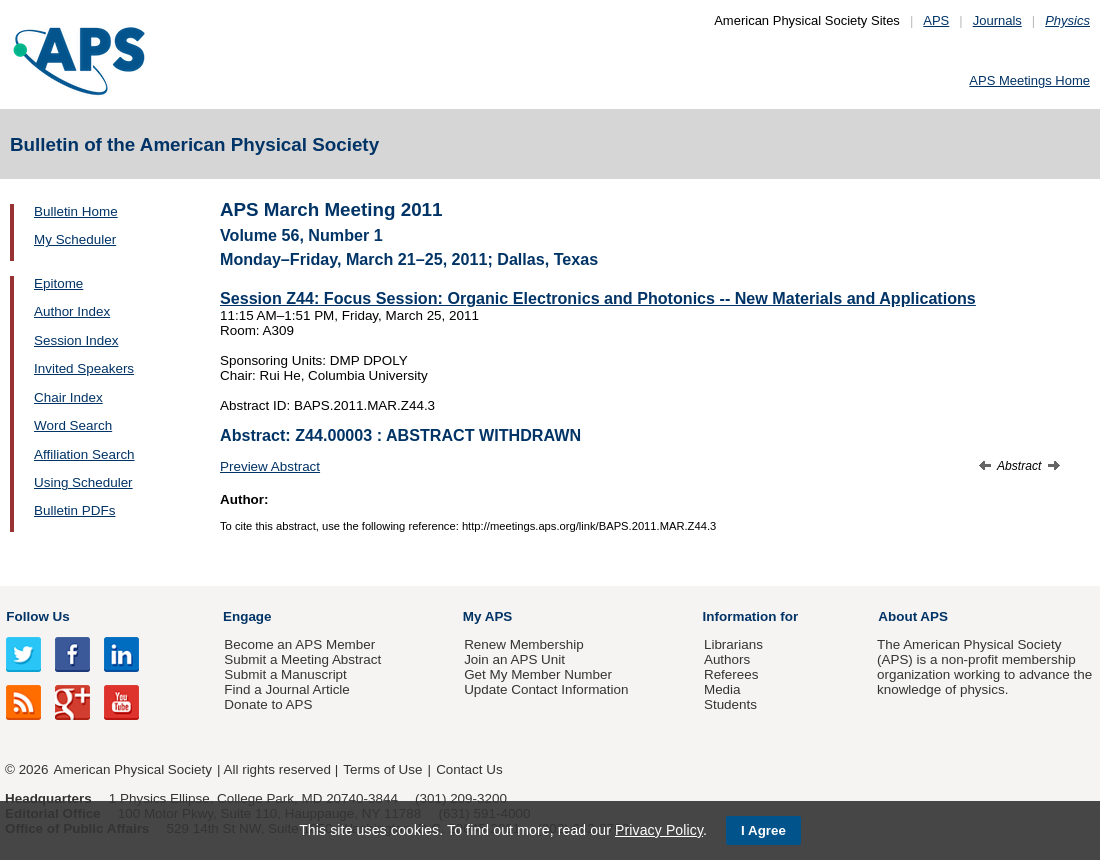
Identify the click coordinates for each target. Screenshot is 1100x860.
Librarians (733, 644)
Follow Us (37, 616)
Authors (727, 659)
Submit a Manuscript (285, 674)
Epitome (58, 283)
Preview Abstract (270, 466)
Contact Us (469, 769)
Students (730, 704)
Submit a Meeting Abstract (302, 659)
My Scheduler (75, 239)
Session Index (76, 340)
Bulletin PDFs (74, 510)
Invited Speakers (84, 368)
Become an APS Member (299, 644)
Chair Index (68, 397)
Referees (731, 674)
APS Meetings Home (1029, 80)
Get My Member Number (538, 674)
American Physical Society (133, 769)
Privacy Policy (659, 830)
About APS (913, 616)
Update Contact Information (546, 689)
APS (936, 20)
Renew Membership (524, 644)
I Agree (763, 830)
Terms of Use (382, 769)
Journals (997, 20)
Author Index (72, 311)
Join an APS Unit (514, 659)
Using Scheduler (83, 482)
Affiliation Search (84, 454)
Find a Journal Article (286, 689)
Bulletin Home (76, 211)
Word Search (73, 425)
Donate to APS (268, 704)
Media (722, 689)
